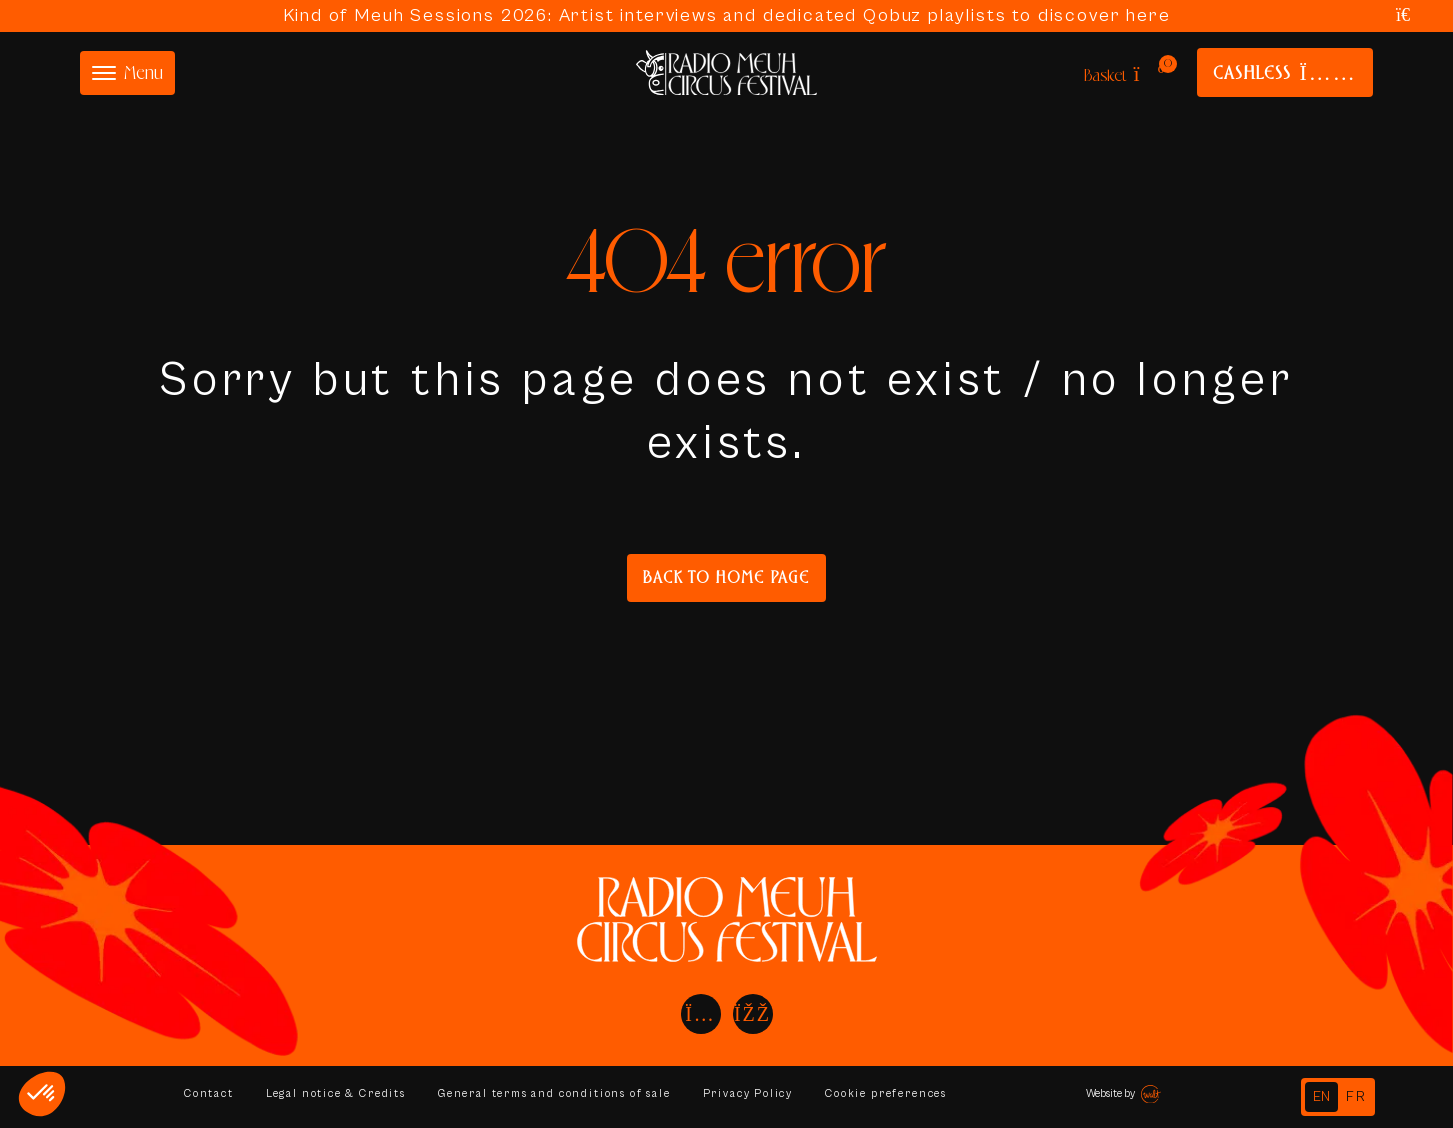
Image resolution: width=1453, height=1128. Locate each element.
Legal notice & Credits (339, 1093)
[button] (42, 1094)
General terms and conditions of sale (562, 1093)
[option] (1356, 1097)
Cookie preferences (901, 1093)
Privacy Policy (760, 1093)
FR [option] (1356, 1097)
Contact (209, 1093)
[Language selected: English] (1338, 1097)
